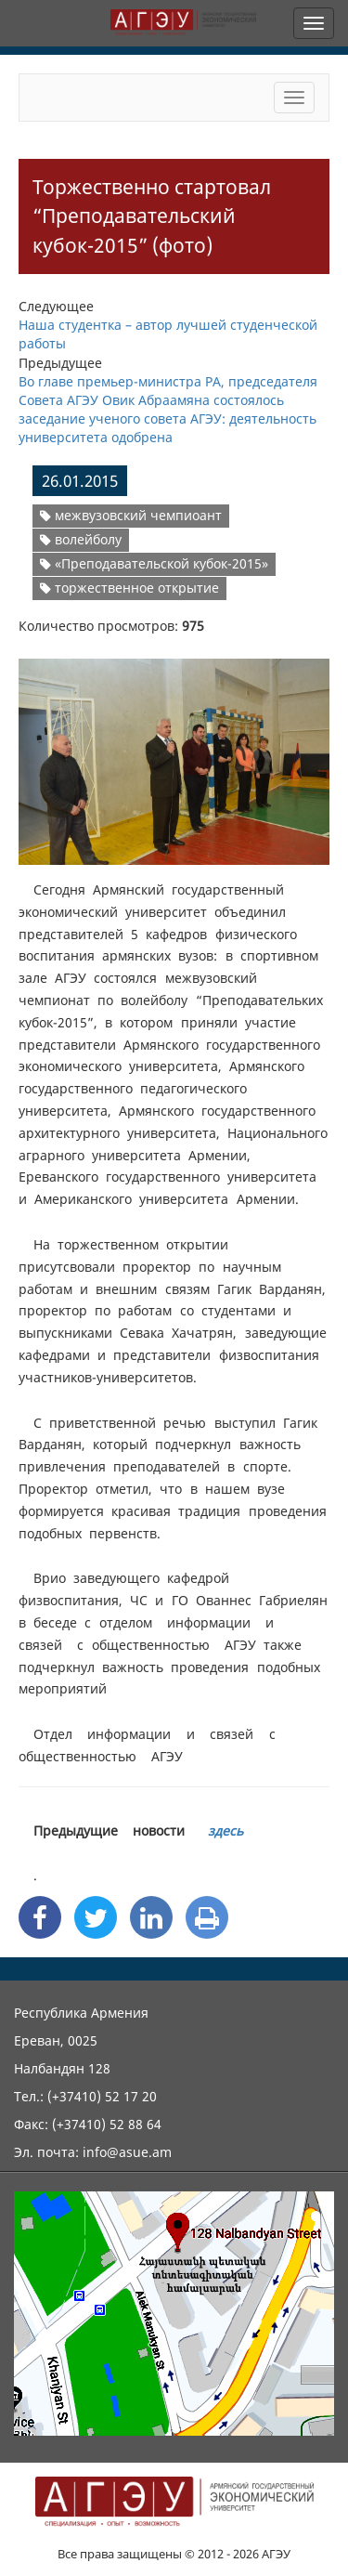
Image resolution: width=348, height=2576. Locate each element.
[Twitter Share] (95, 1917)
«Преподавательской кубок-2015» (154, 563)
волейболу (81, 539)
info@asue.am (127, 2152)
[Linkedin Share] (151, 1917)
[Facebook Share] (40, 1917)
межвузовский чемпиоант (131, 515)
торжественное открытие (129, 587)
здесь (225, 1830)
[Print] (207, 1917)
